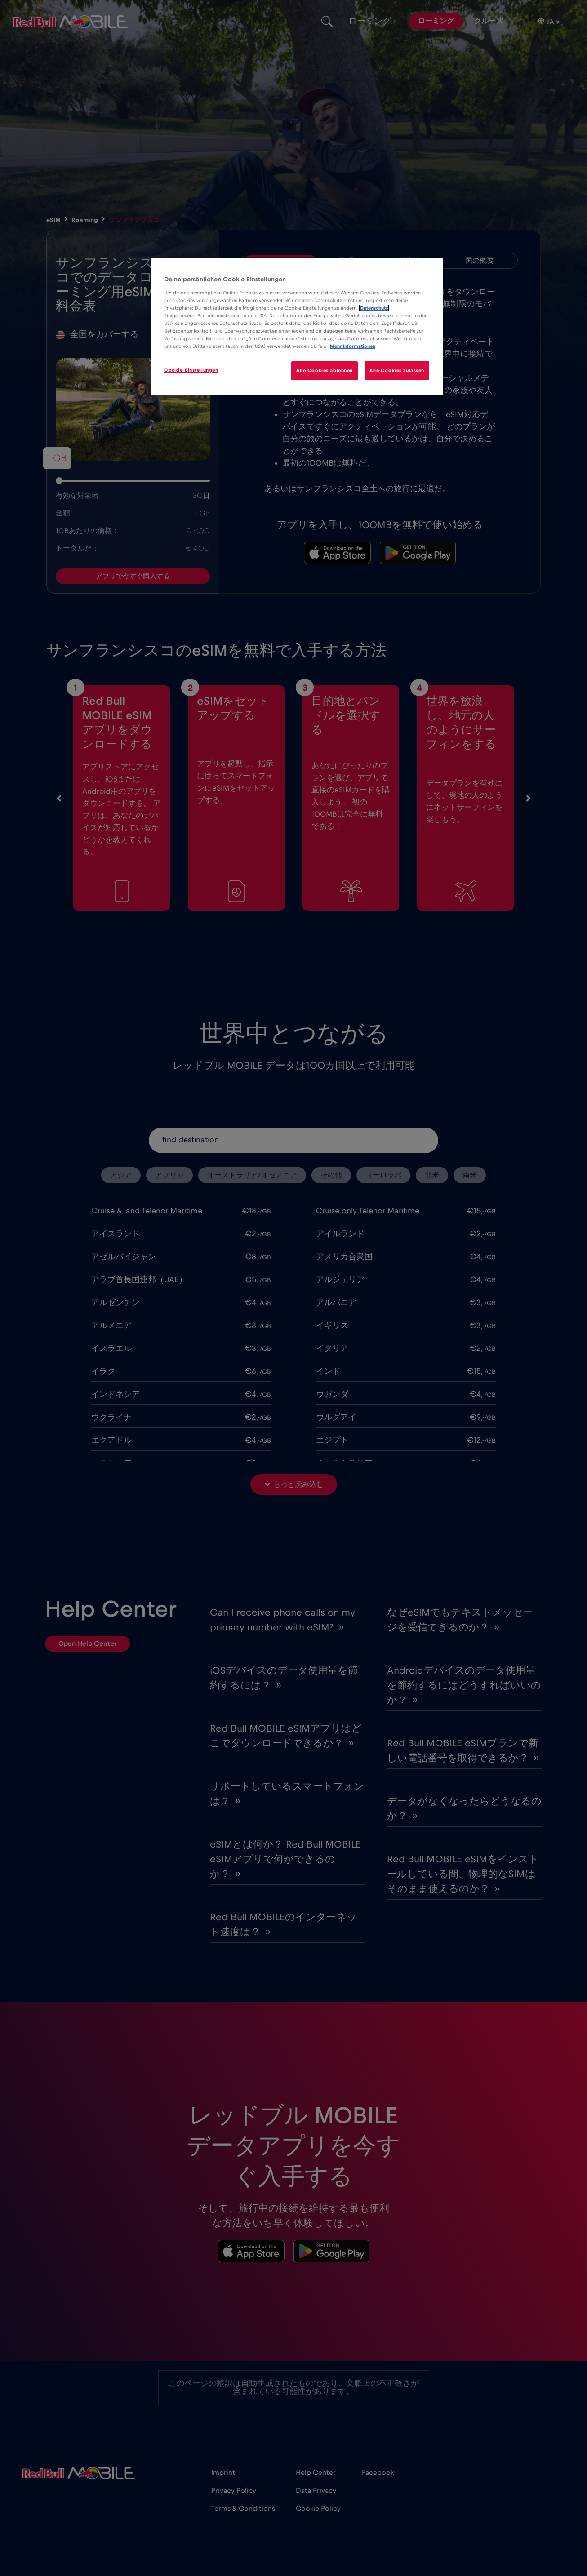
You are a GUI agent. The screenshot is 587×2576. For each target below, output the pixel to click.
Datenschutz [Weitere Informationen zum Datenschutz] (374, 308)
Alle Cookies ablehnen (324, 370)
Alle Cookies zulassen (396, 370)
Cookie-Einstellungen (191, 370)
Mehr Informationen (352, 346)
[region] (297, 326)
